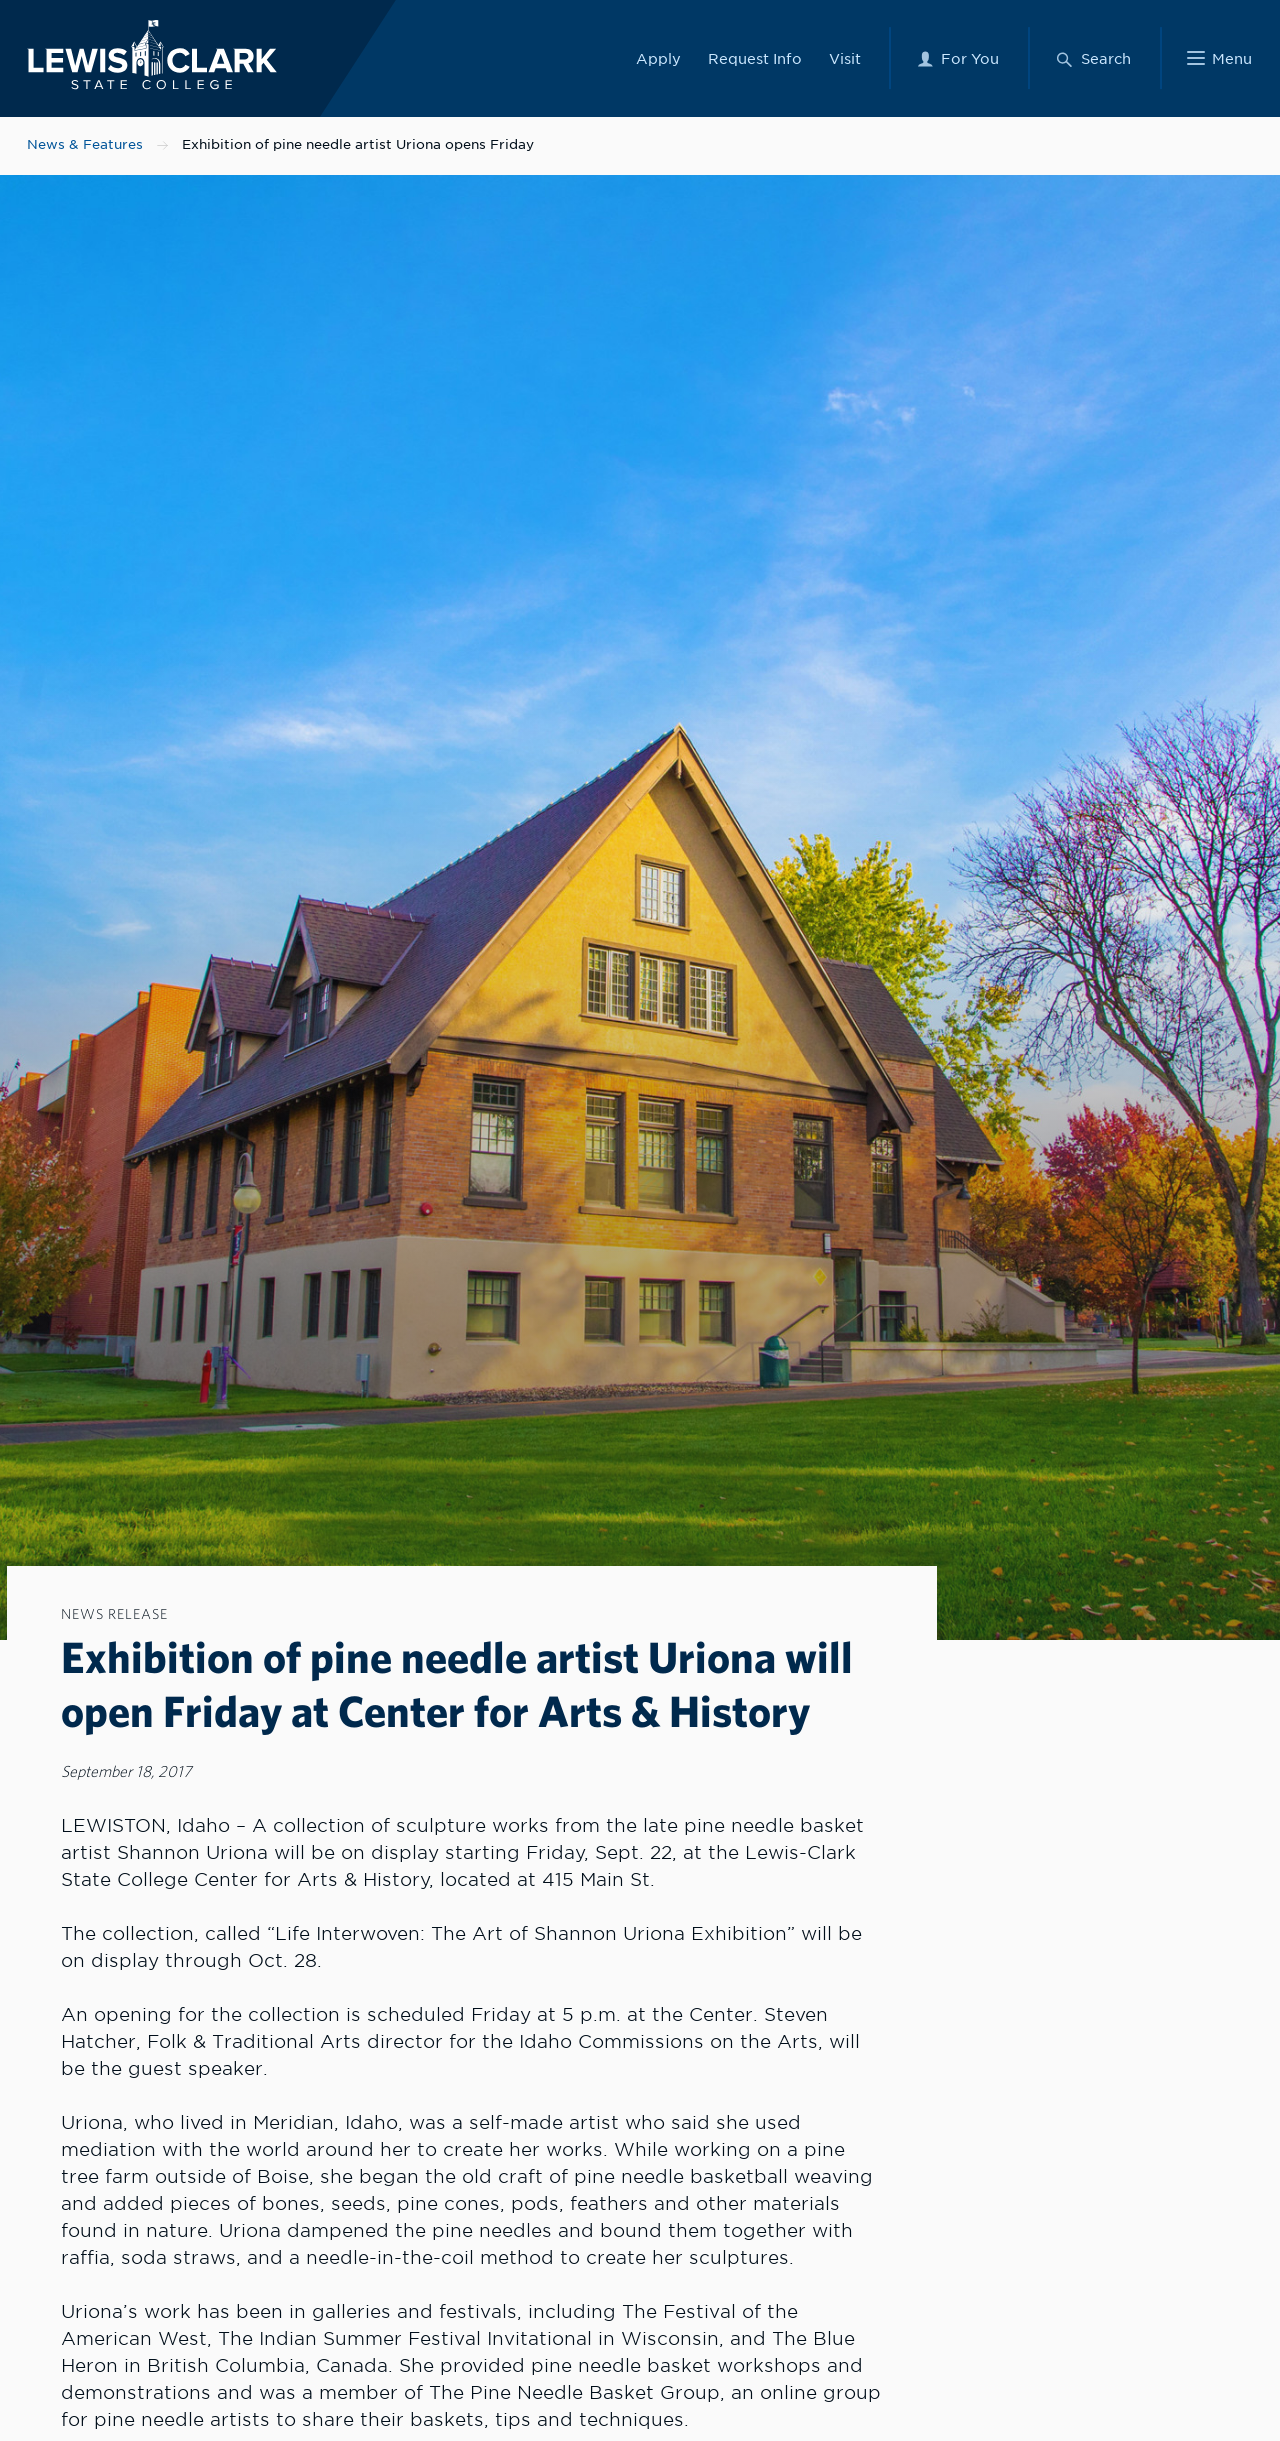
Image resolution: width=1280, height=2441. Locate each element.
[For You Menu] (957, 57)
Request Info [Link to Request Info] (755, 57)
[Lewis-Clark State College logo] (148, 53)
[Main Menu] (1219, 57)
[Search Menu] (1092, 57)
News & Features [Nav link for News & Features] (85, 144)
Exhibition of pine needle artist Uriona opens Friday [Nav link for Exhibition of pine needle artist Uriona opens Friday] (358, 144)
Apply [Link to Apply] (658, 57)
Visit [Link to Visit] (845, 57)
